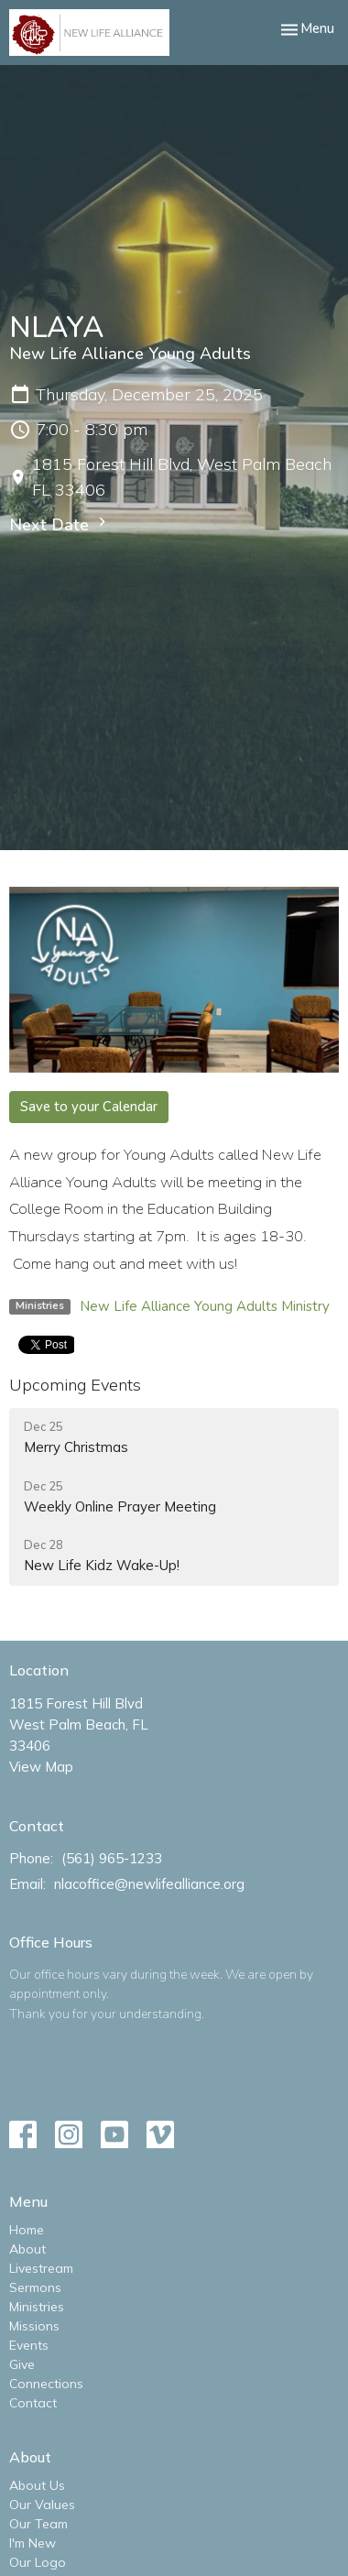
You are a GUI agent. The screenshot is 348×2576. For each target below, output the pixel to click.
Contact (33, 2403)
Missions (34, 2326)
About (27, 2249)
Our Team (38, 2524)
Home (26, 2229)
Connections (46, 2383)
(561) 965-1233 (111, 1858)
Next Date (60, 524)
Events (29, 2345)
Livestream (41, 2268)
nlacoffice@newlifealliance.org (149, 1884)
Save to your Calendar (89, 1106)
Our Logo (37, 2562)
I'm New (32, 2543)
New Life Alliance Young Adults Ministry (205, 1306)
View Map (41, 1766)
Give (22, 2364)
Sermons (35, 2287)
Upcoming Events (75, 1384)
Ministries (36, 2306)
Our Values (42, 2504)
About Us (37, 2485)
